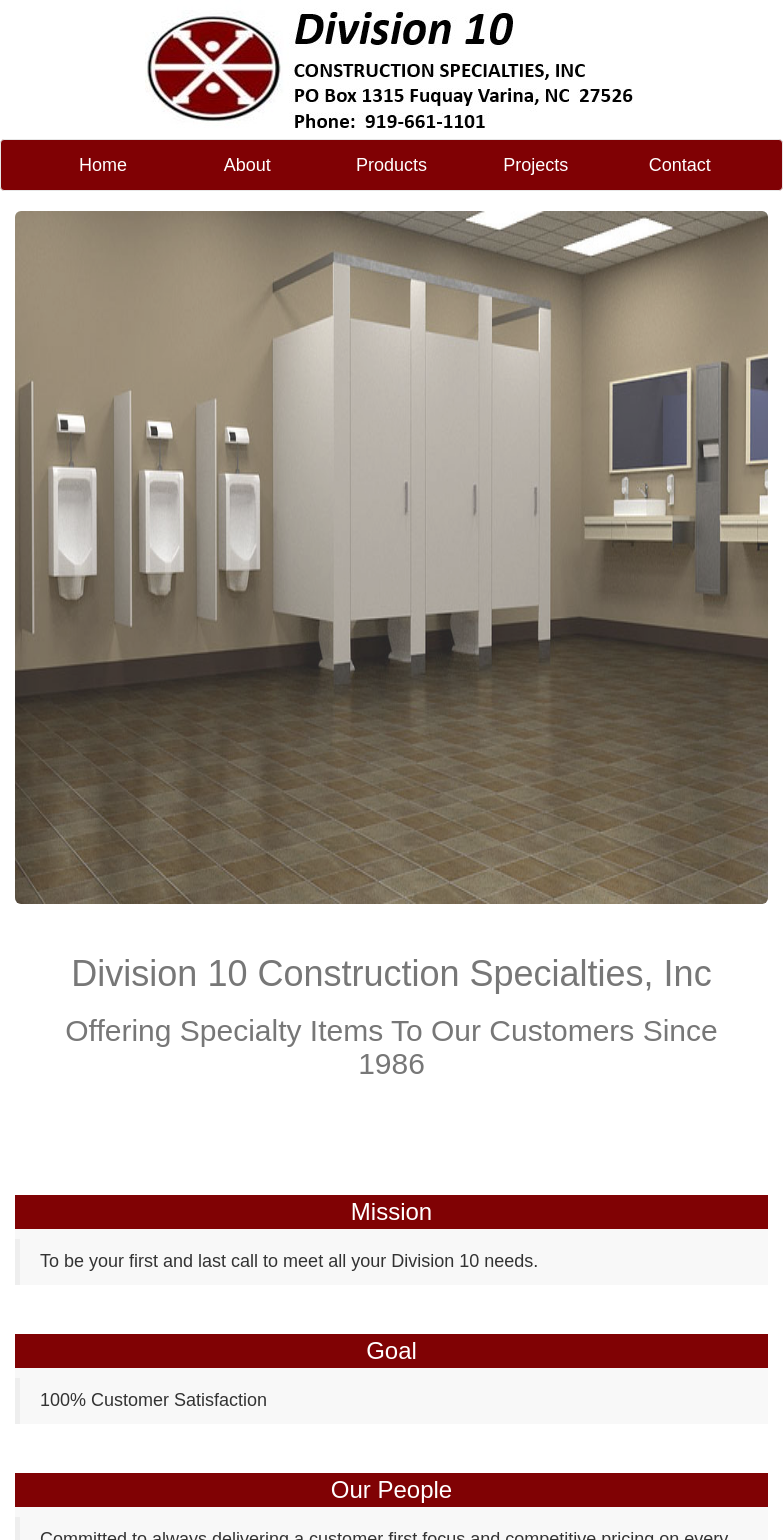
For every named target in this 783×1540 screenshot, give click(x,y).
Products (391, 165)
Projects (535, 165)
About (247, 165)
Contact (680, 165)
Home (103, 165)
